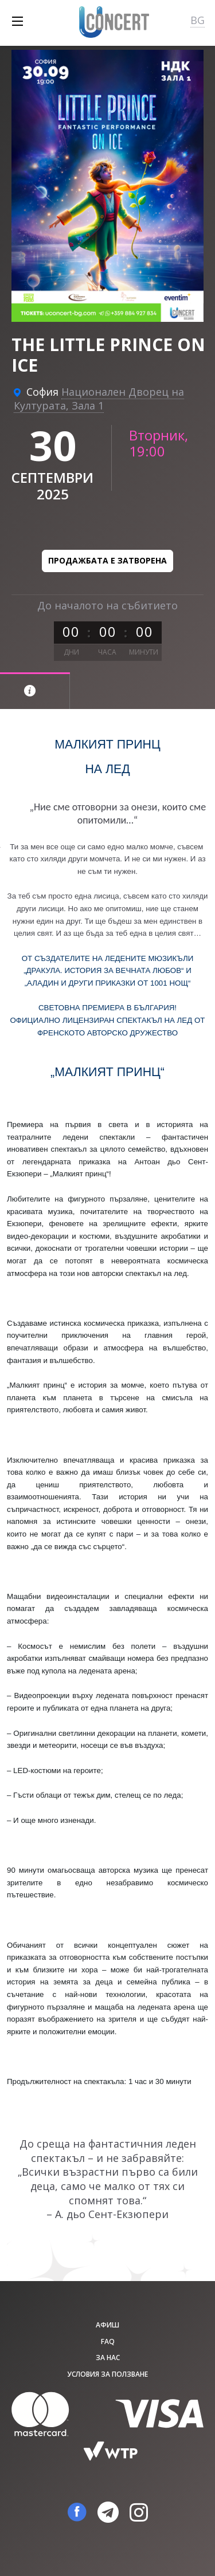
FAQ (108, 2341)
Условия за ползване (107, 2374)
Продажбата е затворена (107, 560)
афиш (107, 2325)
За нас (108, 2357)
